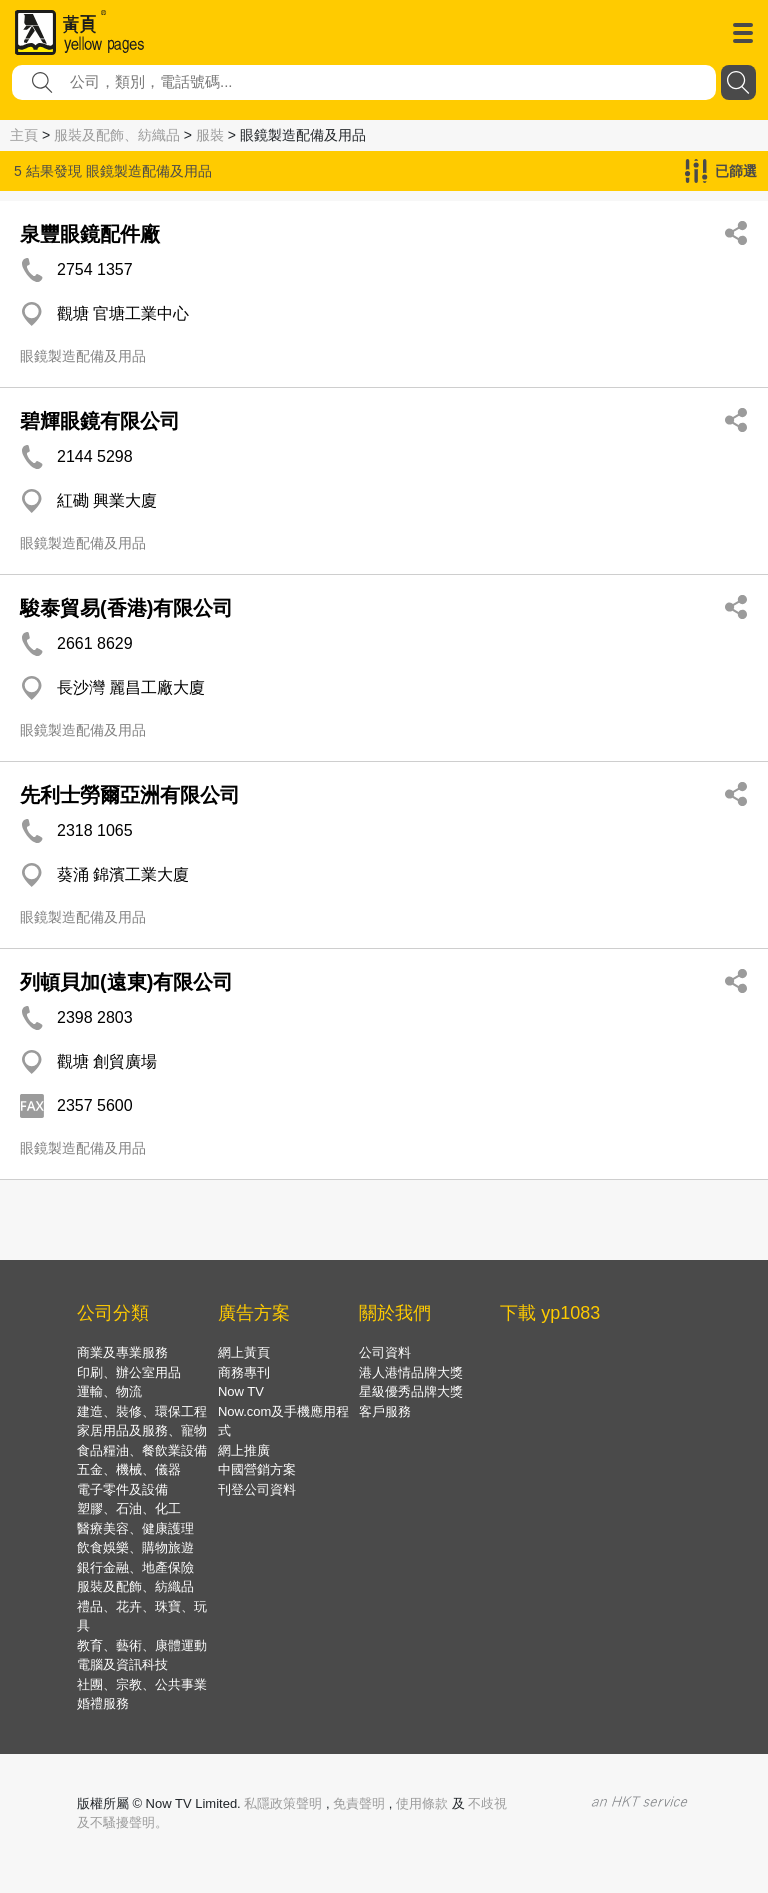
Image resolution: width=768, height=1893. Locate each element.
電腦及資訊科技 (122, 1664)
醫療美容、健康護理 (135, 1528)
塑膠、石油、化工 (129, 1508)
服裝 (210, 135)
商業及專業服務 (122, 1352)
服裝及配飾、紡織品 (117, 135)
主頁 (24, 135)
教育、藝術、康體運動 (142, 1645)
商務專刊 (244, 1372)
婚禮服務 (103, 1703)
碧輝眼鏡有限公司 (100, 421)
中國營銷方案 (257, 1469)
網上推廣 (244, 1450)
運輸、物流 (109, 1391)
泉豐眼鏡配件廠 (90, 234)
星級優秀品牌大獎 (411, 1391)
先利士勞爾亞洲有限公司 (130, 795)
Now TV (241, 1391)
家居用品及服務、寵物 (142, 1430)
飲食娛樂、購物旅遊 (135, 1547)
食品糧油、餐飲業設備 (142, 1450)
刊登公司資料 (257, 1489)
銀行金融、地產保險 (135, 1567)
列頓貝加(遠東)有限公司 (126, 982)
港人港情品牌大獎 (411, 1372)
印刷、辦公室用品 (129, 1372)
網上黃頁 (244, 1352)
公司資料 (385, 1352)
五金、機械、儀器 (129, 1469)
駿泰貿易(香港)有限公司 (126, 608)
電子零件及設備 (122, 1489)
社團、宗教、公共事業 (142, 1684)
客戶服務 (385, 1411)
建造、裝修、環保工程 (142, 1411)
